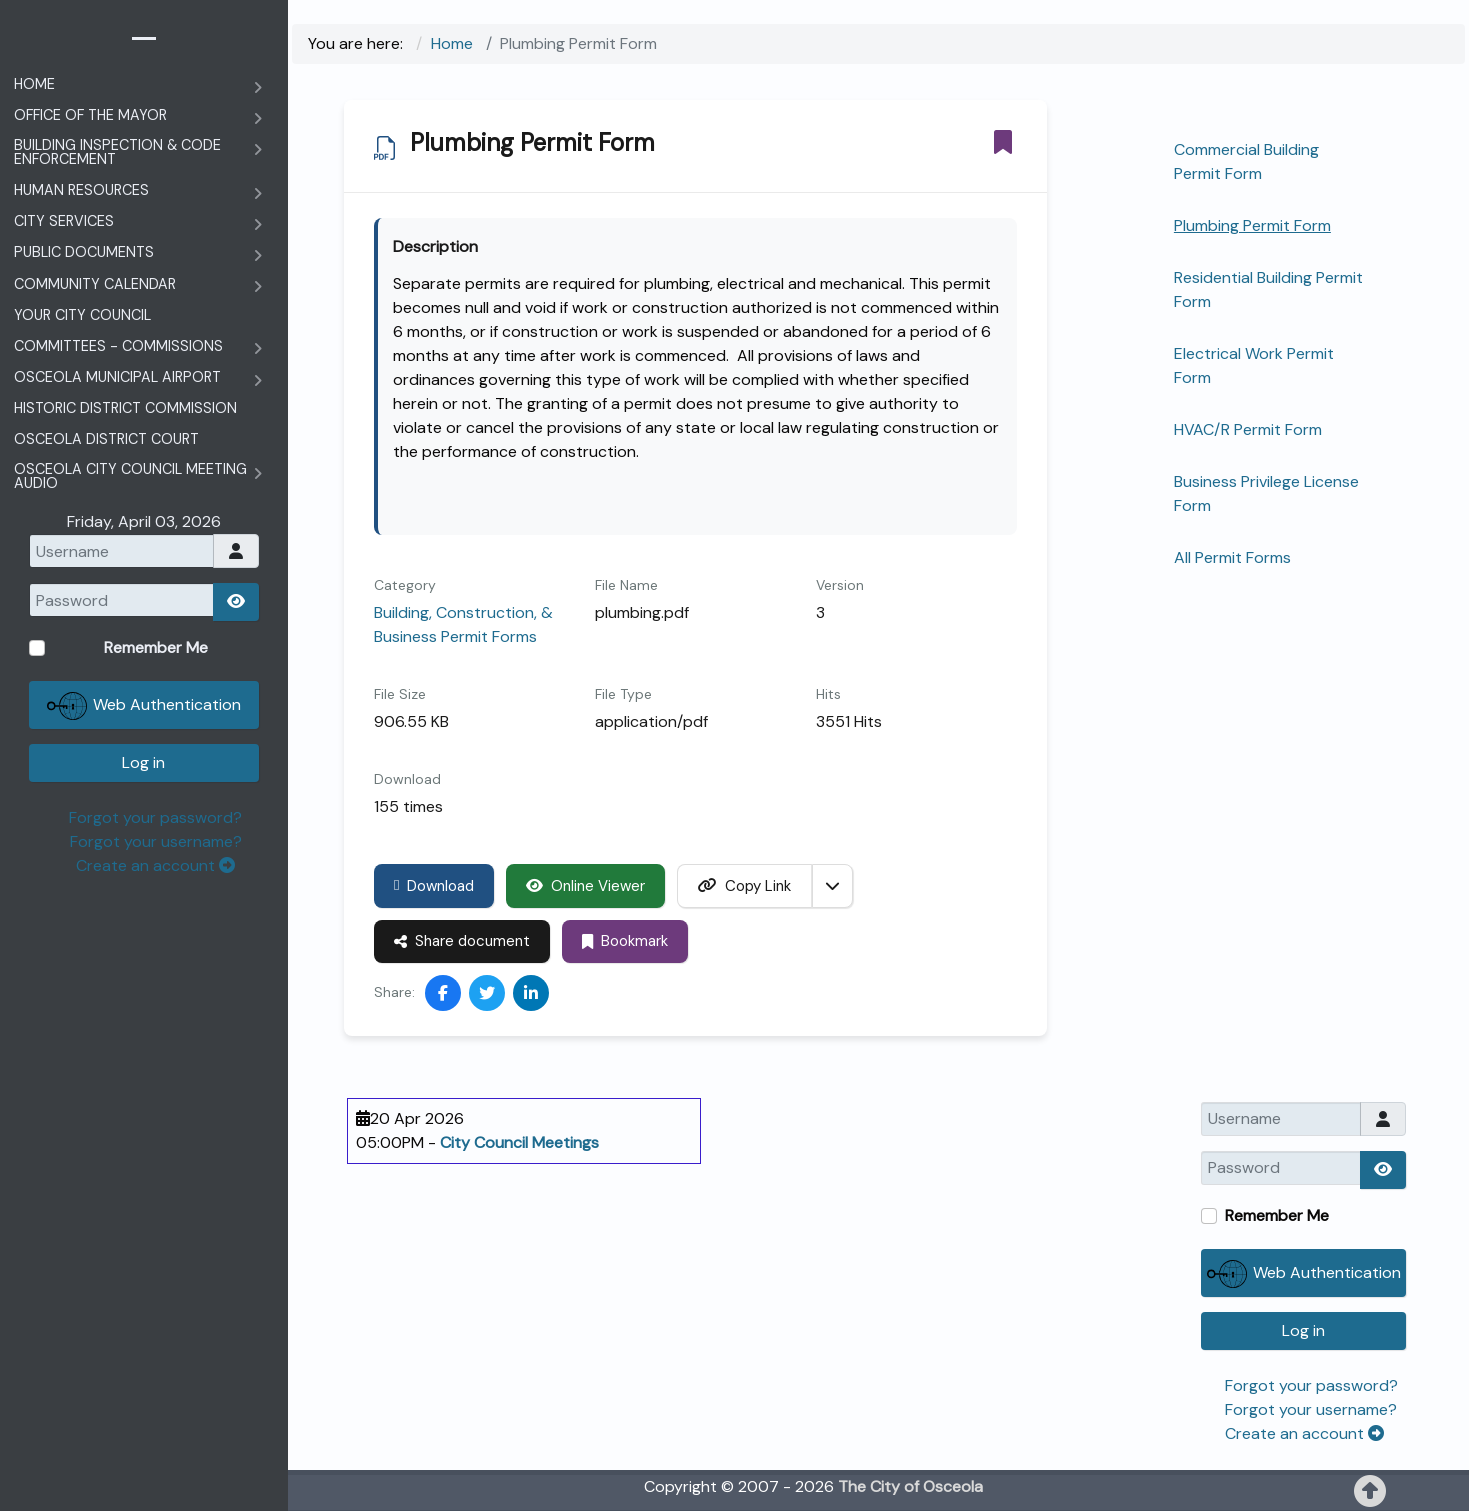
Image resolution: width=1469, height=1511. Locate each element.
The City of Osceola (910, 1486)
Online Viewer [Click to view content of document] (585, 886)
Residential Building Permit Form (1268, 289)
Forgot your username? (1311, 1409)
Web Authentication (1304, 1274)
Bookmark (625, 941)
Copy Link (744, 886)
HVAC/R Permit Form (1248, 429)
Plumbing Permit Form (1252, 225)
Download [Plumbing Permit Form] (434, 886)
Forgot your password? (1311, 1385)
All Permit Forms (1232, 557)
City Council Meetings (519, 1142)
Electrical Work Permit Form (1254, 365)
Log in (1303, 1330)
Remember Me (1277, 1215)
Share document (462, 941)
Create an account (1304, 1433)
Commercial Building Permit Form (1246, 161)
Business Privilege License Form (1266, 493)
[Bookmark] (1003, 142)
